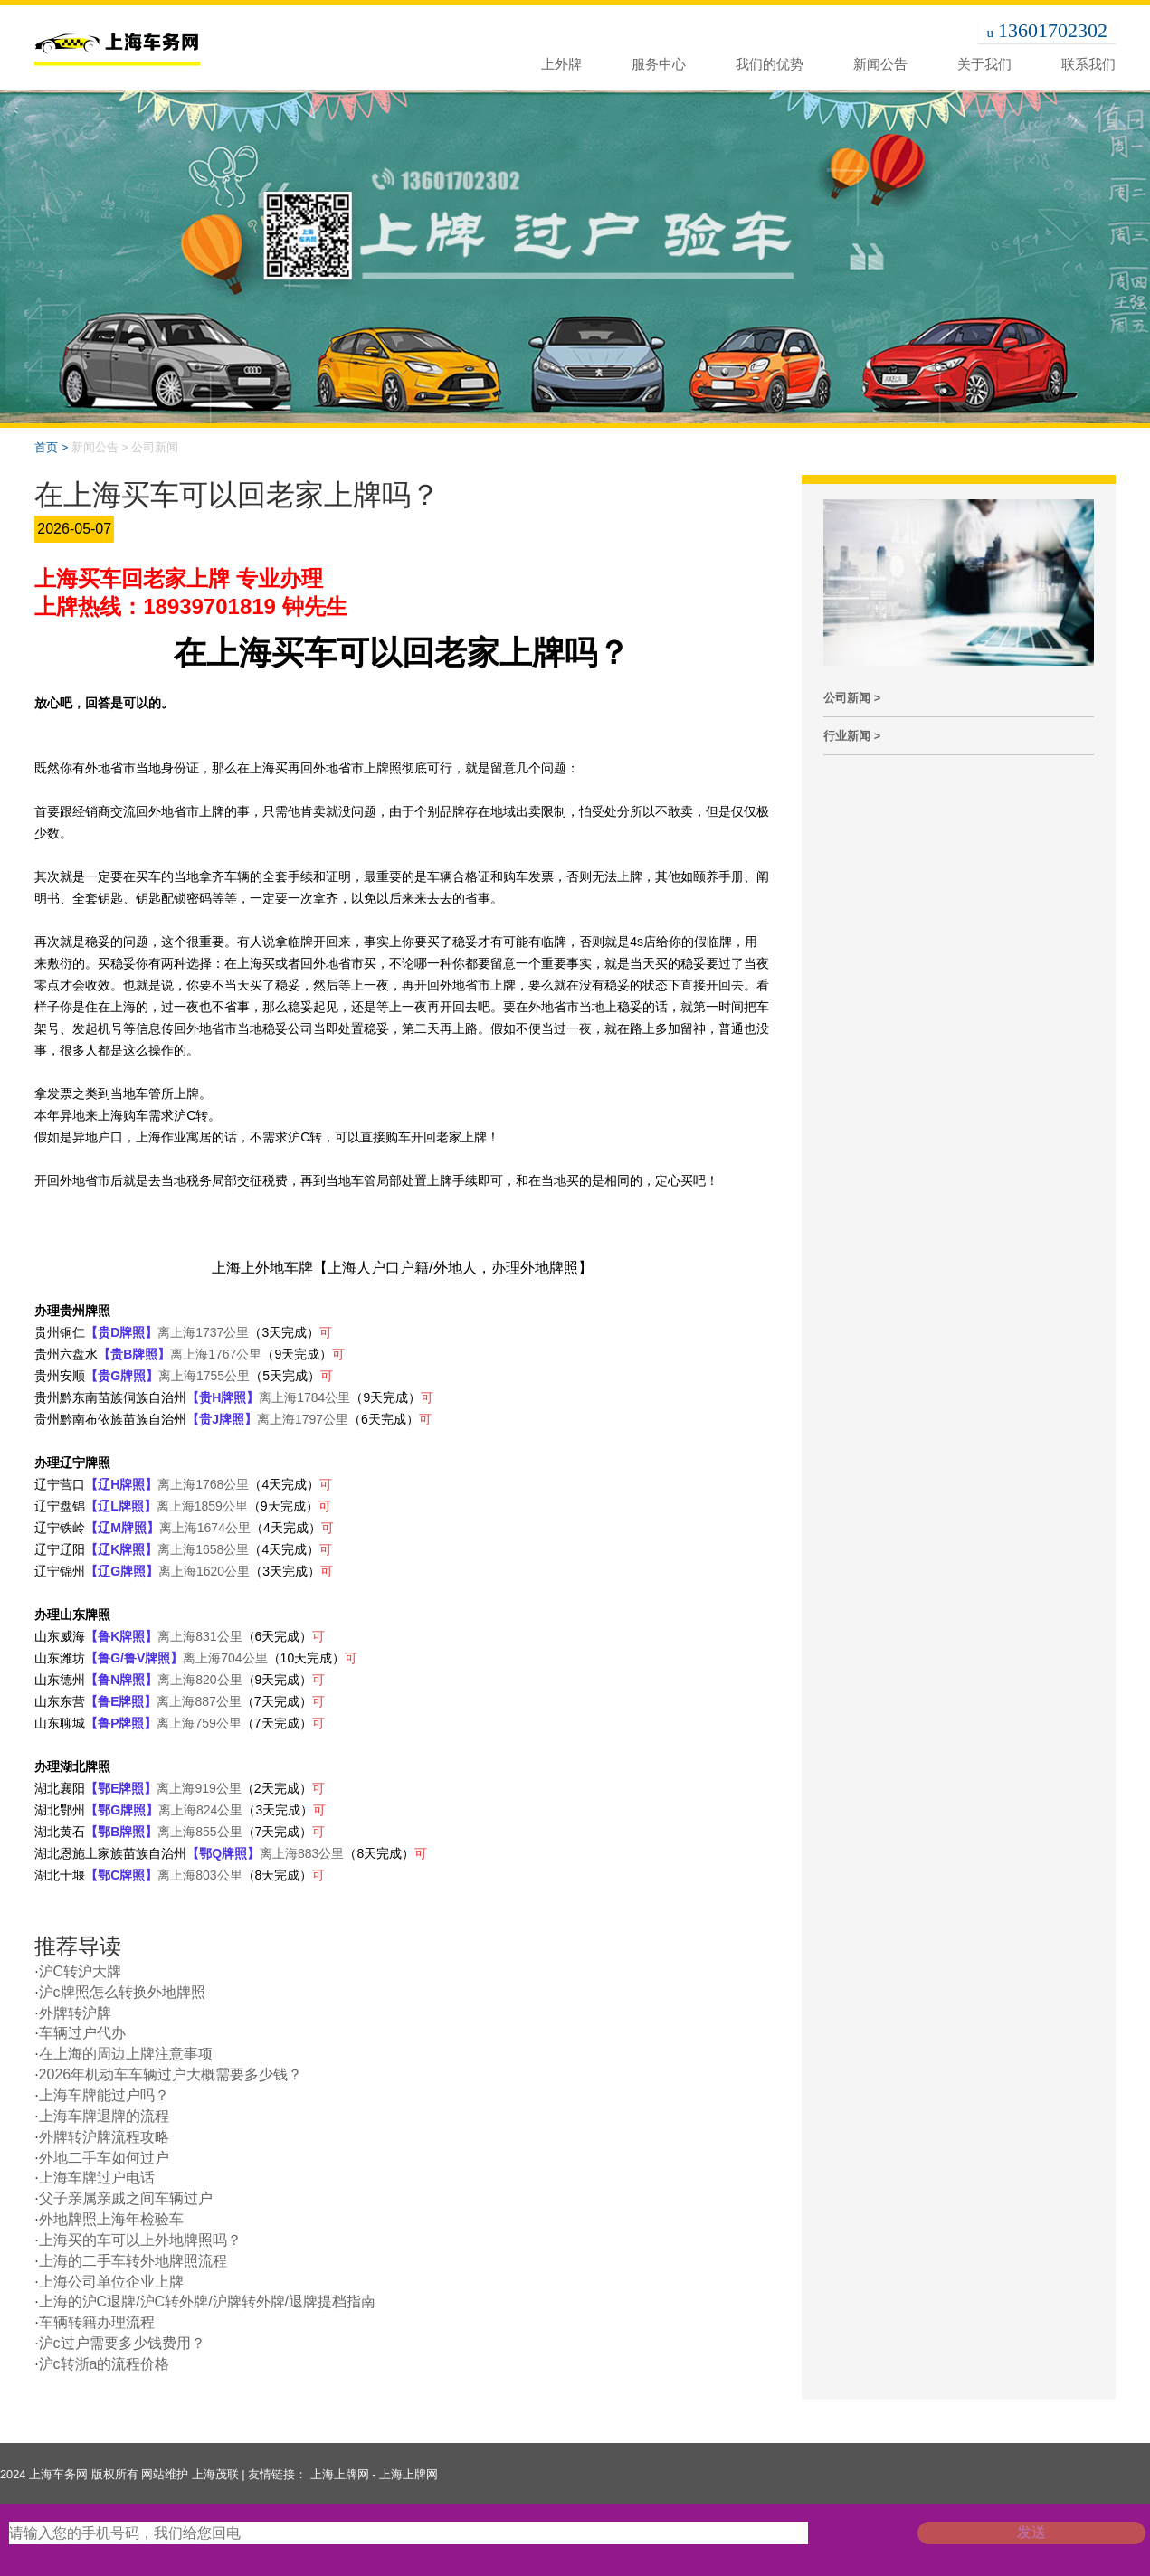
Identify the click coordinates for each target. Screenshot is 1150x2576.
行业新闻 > (851, 736)
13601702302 (1052, 30)
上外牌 (561, 63)
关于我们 (984, 63)
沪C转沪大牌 (80, 1971)
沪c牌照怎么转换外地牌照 (122, 1992)
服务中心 (659, 63)
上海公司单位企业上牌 (111, 2281)
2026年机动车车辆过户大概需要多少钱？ (171, 2074)
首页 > (51, 447)
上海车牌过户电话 (97, 2177)
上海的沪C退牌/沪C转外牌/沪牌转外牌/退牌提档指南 (207, 2301)
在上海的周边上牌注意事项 (126, 2053)
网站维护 (164, 2474)
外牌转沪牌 (75, 2013)
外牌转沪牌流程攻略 (104, 2137)
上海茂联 (215, 2474)
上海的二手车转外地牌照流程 (133, 2260)
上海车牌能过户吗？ (104, 2095)
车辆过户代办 (82, 2033)
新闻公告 (880, 63)
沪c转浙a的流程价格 (104, 2364)
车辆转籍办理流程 (97, 2322)
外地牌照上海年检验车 (111, 2219)
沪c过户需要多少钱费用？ (122, 2343)
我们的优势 (769, 63)
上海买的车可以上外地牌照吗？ (140, 2240)
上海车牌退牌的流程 (104, 2116)
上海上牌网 (339, 2474)
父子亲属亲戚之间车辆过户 (126, 2198)
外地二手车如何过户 (104, 2157)
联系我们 (1088, 63)
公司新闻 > (851, 698)
